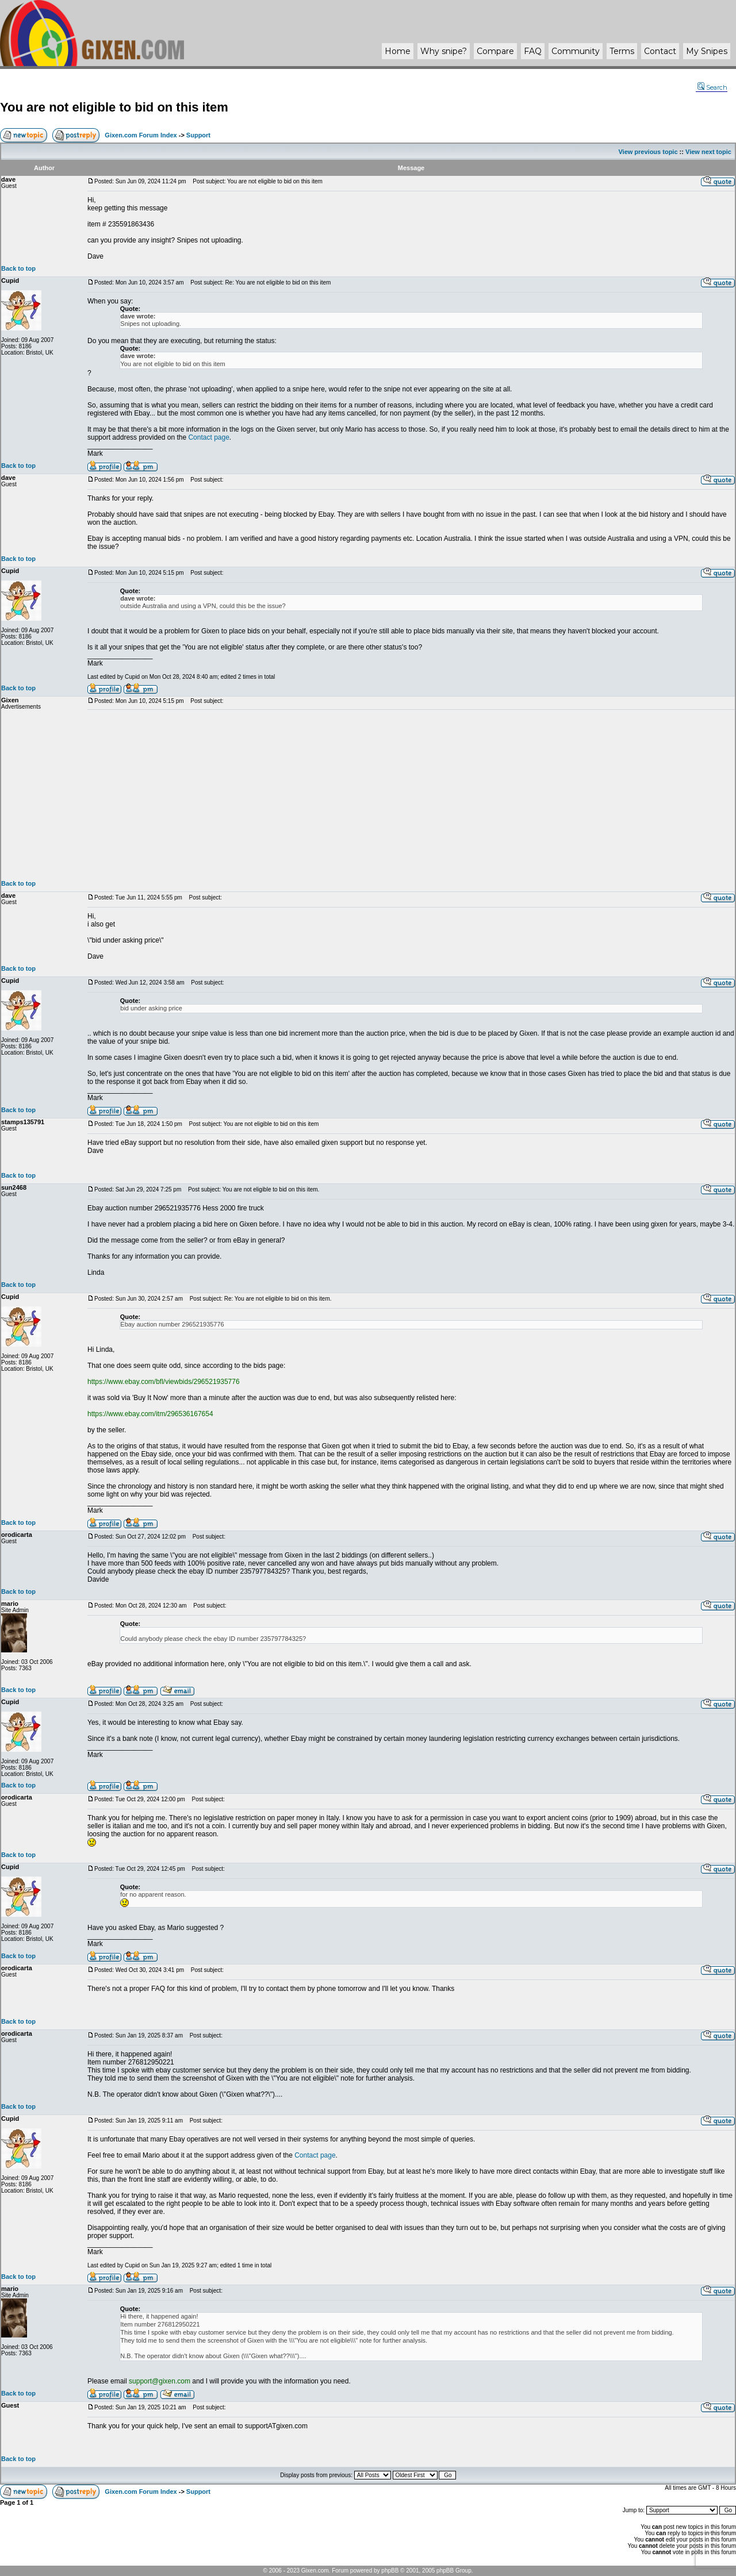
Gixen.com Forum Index (141, 135)
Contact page (208, 437)
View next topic (708, 151)
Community (575, 51)
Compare (495, 51)
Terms (622, 51)
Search (712, 87)
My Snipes (706, 51)
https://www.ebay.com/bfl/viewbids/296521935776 (163, 1382)
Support (198, 135)
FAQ (533, 51)
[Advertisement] (411, 794)
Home (398, 51)
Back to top (18, 268)
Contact (660, 51)
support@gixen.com (159, 2381)
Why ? (443, 51)
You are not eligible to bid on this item (114, 107)
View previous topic (647, 151)
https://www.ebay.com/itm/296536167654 (150, 1414)
